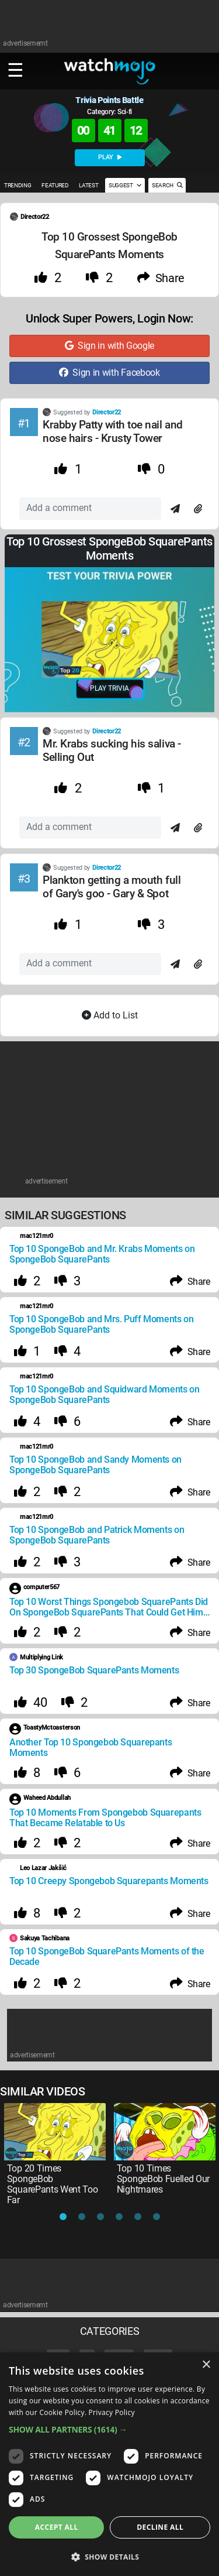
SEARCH (167, 185)
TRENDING (17, 185)
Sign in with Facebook (109, 372)
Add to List (110, 1015)
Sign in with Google (109, 345)
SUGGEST (125, 185)
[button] (109, 2429)
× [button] (205, 2365)
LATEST (88, 185)
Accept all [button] (56, 2527)
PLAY (109, 157)
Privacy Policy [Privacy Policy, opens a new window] (112, 2412)
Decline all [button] (160, 2527)
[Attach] (198, 509)
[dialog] (109, 2464)
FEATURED (54, 185)
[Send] (175, 509)
